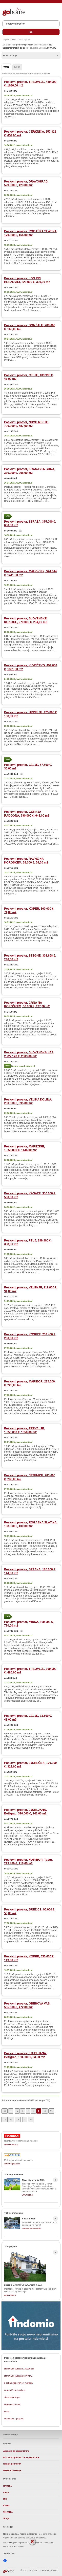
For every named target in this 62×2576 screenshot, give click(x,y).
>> (31, 2119)
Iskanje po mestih (12, 2464)
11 (51, 2111)
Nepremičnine (9, 40)
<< (4, 2111)
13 (11, 2119)
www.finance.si (11, 2144)
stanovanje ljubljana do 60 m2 (18, 2376)
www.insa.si (27, 2195)
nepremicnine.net (12, 2404)
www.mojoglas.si (12, 2163)
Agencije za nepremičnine (16, 2451)
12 (4, 2119)
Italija (6, 2492)
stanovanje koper (12, 2397)
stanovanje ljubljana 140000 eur (19, 2368)
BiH (5, 2499)
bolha (6, 2411)
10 (45, 2111)
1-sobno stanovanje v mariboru (18, 2383)
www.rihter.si (10, 2295)
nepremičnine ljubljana (14, 2390)
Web (6, 67)
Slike (17, 67)
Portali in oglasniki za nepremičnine (21, 2457)
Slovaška (8, 2512)
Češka (6, 2505)
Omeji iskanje (10, 55)
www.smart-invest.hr (31, 2228)
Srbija (6, 2518)
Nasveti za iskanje (12, 2470)
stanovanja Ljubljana (13, 2418)
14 (18, 2119)
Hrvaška (7, 2486)
